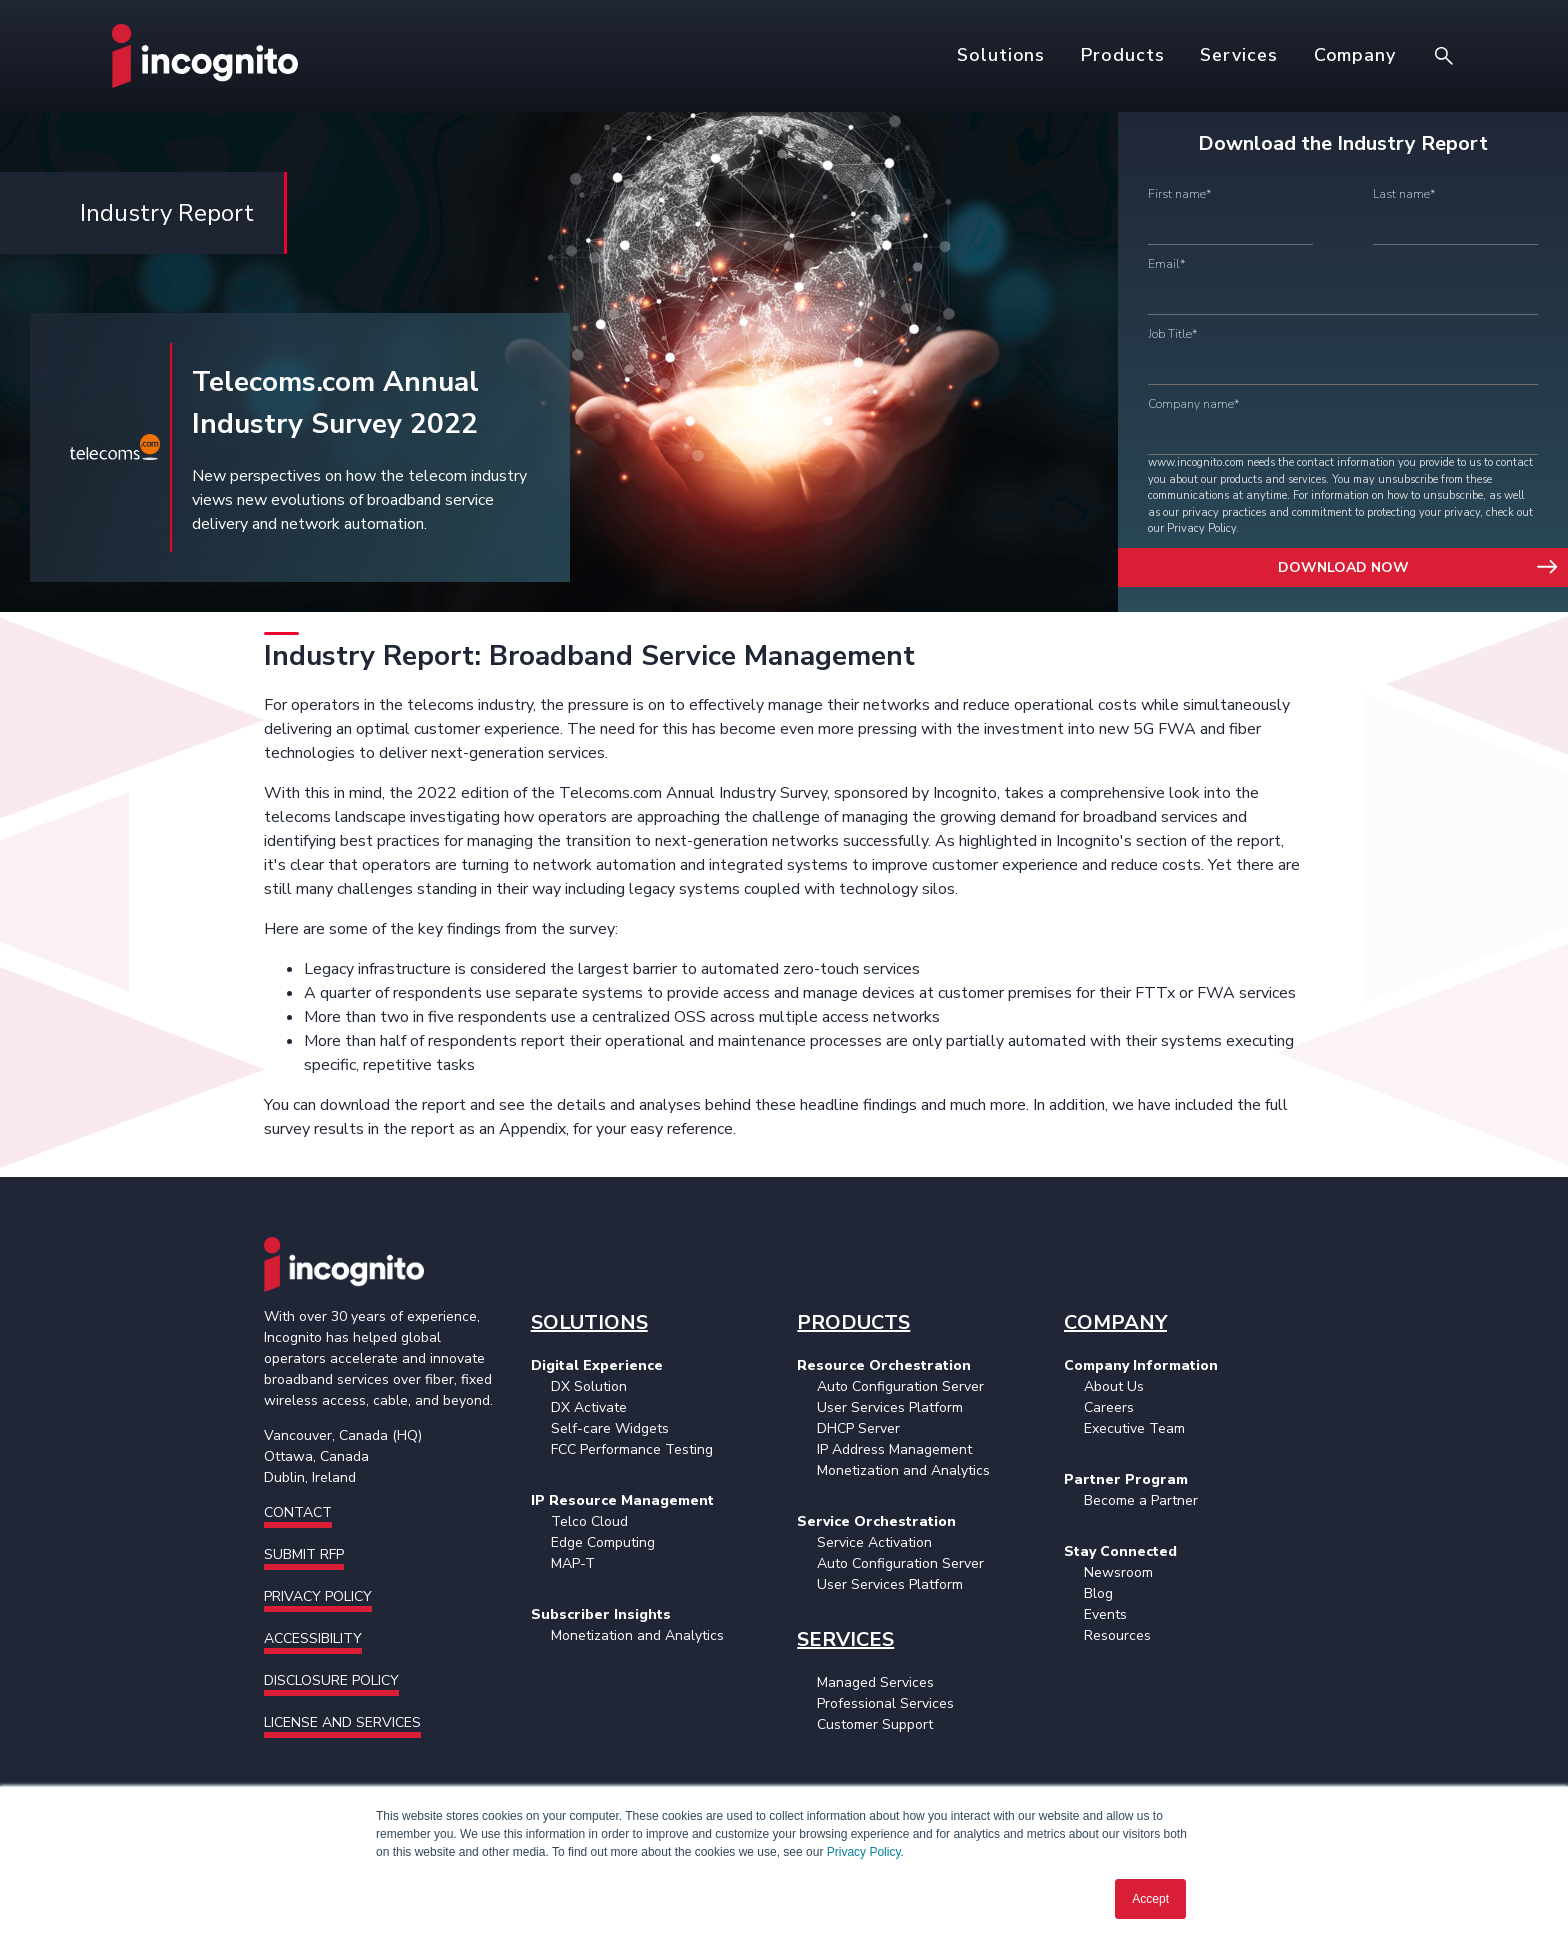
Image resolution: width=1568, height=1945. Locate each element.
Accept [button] (1150, 1899)
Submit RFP (304, 1554)
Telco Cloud (589, 1521)
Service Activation (874, 1542)
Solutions (1001, 55)
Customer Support (875, 1724)
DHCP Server (858, 1428)
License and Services (342, 1722)
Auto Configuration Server (900, 1386)
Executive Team (1134, 1428)
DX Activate (589, 1407)
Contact (298, 1512)
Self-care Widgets (610, 1428)
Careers (1109, 1407)
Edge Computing (603, 1542)
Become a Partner (1141, 1500)
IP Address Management (894, 1449)
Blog (1098, 1593)
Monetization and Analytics (637, 1635)
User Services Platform (890, 1407)
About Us (1114, 1386)
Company (1355, 55)
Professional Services (885, 1703)
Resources (1117, 1635)
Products (1122, 55)
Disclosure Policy (331, 1680)
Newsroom (1118, 1572)
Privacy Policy (864, 1852)
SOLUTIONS (589, 1322)
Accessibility (313, 1638)
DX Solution (589, 1386)
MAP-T (573, 1563)
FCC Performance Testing (632, 1449)
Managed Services (875, 1682)
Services (1238, 55)
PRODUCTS (853, 1322)
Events (1105, 1614)
